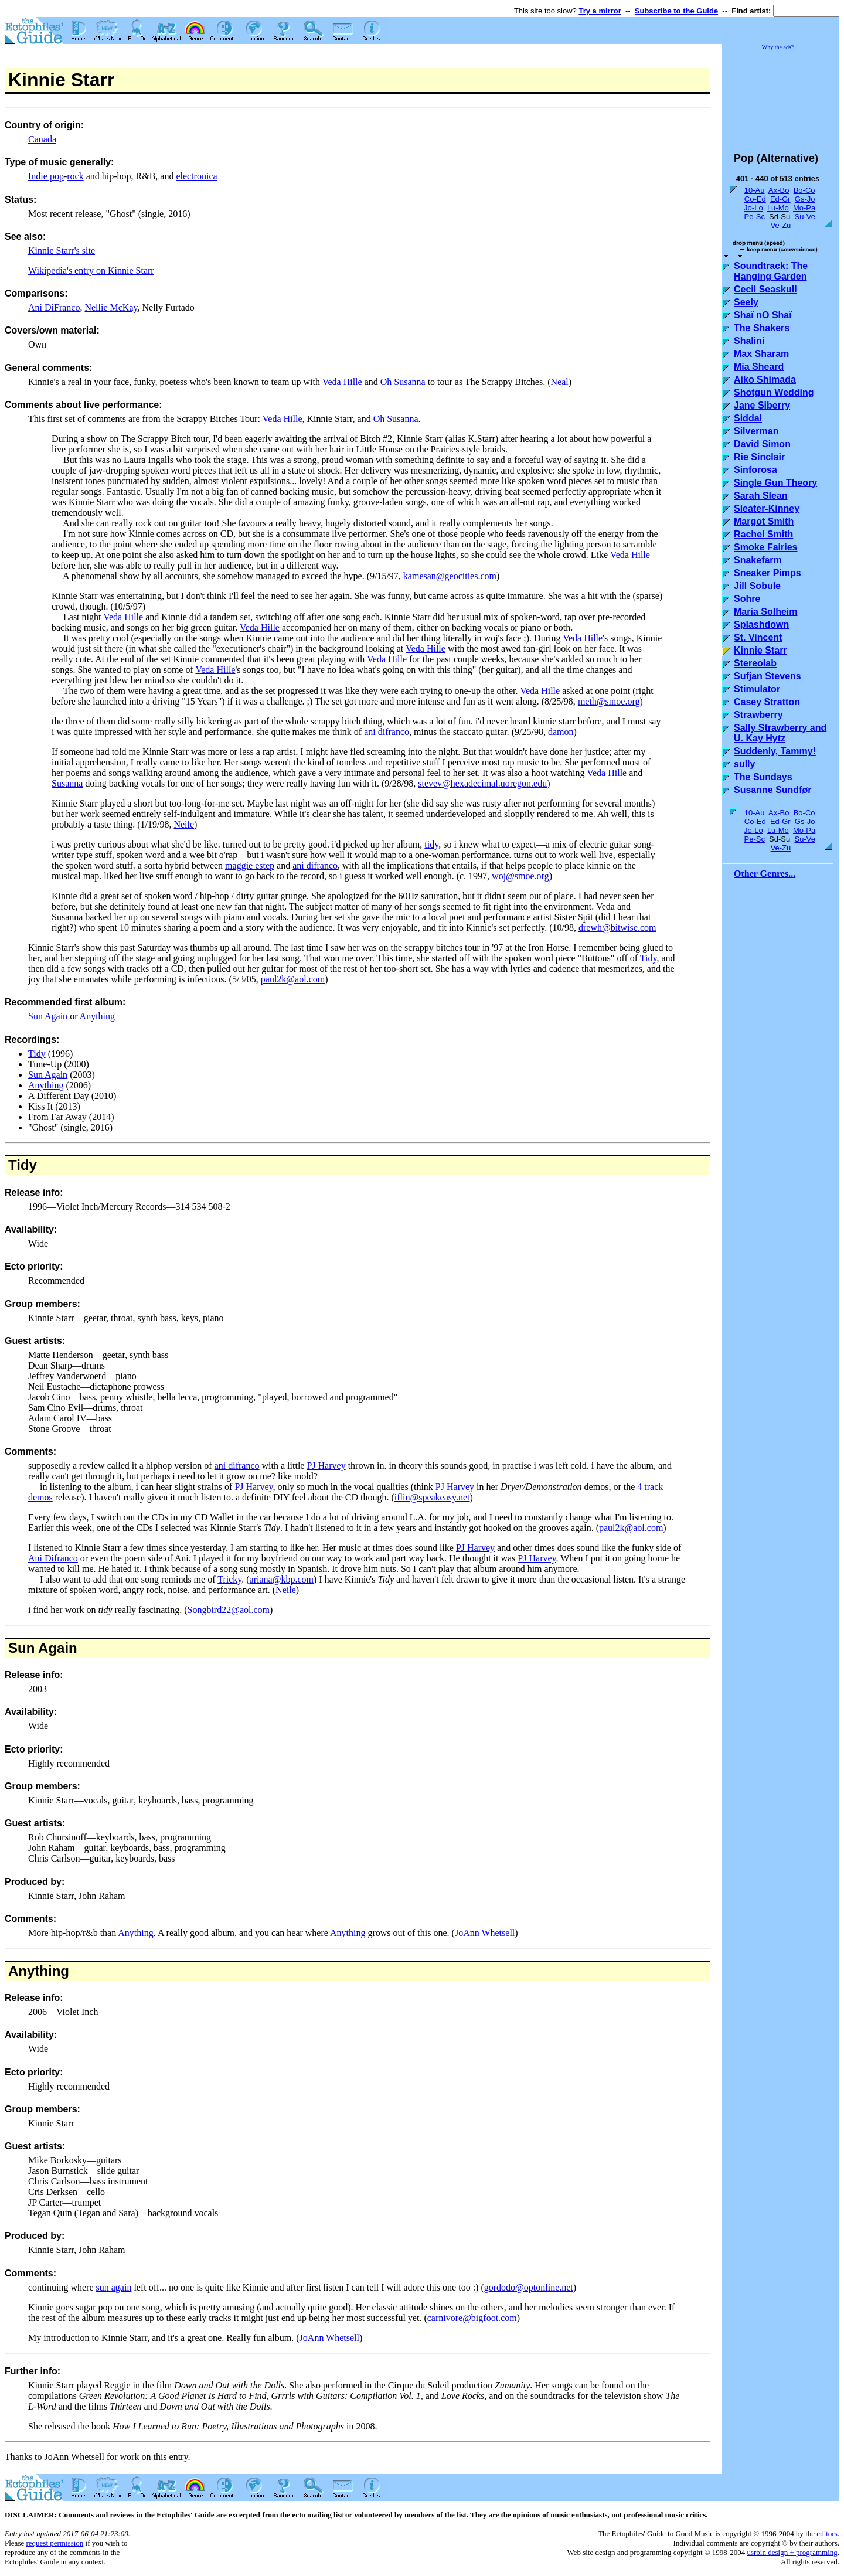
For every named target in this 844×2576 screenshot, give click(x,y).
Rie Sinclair (759, 457)
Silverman (756, 431)
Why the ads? (778, 47)
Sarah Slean (761, 496)
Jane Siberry (762, 405)
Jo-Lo (753, 207)
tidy (431, 844)
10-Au (754, 190)
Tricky (229, 1579)
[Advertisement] (780, 96)
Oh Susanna (403, 382)
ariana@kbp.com (282, 1579)
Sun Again (47, 1016)
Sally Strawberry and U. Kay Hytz (780, 733)
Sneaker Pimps (767, 573)
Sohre (747, 599)
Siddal (748, 418)
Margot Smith (764, 521)
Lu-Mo (778, 207)
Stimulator (757, 689)
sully (744, 764)
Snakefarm (758, 560)
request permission (54, 2542)
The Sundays (763, 777)
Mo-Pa (804, 207)
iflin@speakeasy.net (432, 1497)
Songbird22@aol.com (228, 1610)
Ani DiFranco (54, 307)
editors (826, 2533)
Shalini (749, 341)
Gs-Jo (805, 199)
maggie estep (249, 865)
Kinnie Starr (760, 650)
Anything (97, 1016)
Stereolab (755, 663)
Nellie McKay (110, 307)
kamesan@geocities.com (449, 576)
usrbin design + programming (792, 2552)
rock (75, 176)
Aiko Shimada (765, 379)
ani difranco (386, 732)
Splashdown (761, 624)
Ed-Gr (780, 199)
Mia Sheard (759, 367)
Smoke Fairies (766, 547)
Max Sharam (761, 354)
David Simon (762, 444)
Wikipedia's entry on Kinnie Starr (91, 270)
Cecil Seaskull (765, 289)
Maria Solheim (765, 612)
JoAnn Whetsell (485, 1933)
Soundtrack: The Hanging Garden (771, 271)
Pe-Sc (754, 216)
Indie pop (46, 176)
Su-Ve (804, 216)
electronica (196, 176)
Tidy (648, 958)
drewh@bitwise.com (617, 928)
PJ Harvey (326, 1466)
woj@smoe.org (520, 876)
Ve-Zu (781, 225)
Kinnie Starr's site (61, 251)
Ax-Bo (778, 190)
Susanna (67, 783)
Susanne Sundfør (772, 790)
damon (561, 732)
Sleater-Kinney (766, 508)
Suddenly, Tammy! (775, 751)
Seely (746, 302)
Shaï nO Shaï (763, 315)
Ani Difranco (53, 1558)
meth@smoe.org (609, 701)
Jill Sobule (757, 586)
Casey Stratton (767, 702)
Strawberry (758, 715)
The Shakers (761, 328)
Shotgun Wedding (774, 392)
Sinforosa (755, 470)
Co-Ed (755, 199)
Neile (183, 824)
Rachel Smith (763, 534)
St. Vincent (758, 637)
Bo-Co (804, 190)
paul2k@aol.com (293, 979)
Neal (560, 382)
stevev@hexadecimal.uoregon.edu (482, 783)
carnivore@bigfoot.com (472, 2318)
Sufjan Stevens (767, 676)
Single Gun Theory (775, 483)
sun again (114, 2287)
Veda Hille (342, 382)
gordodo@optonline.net (528, 2287)
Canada (42, 139)
